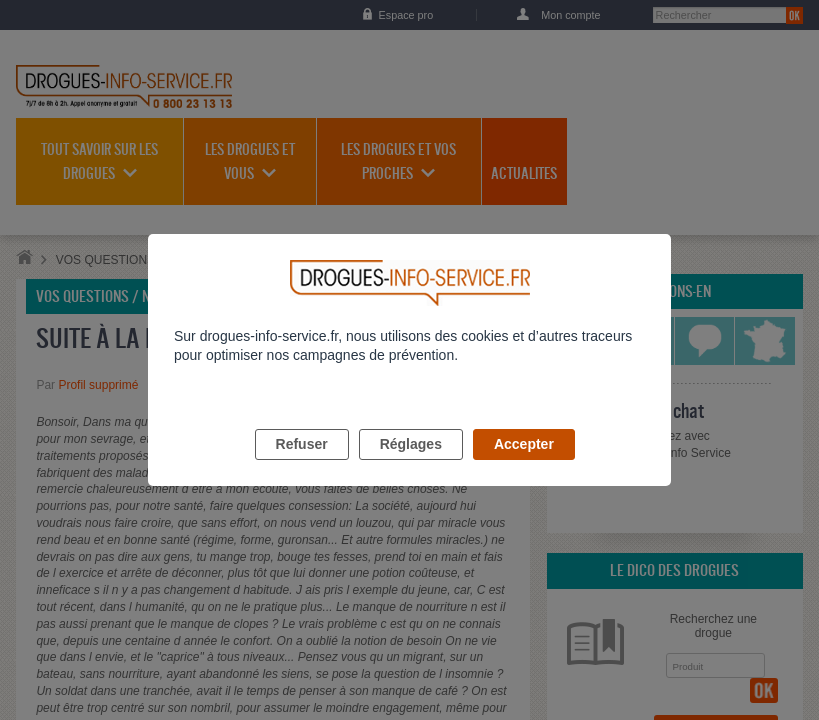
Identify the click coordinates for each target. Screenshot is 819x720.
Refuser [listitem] (302, 467)
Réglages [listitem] (411, 467)
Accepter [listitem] (524, 467)
